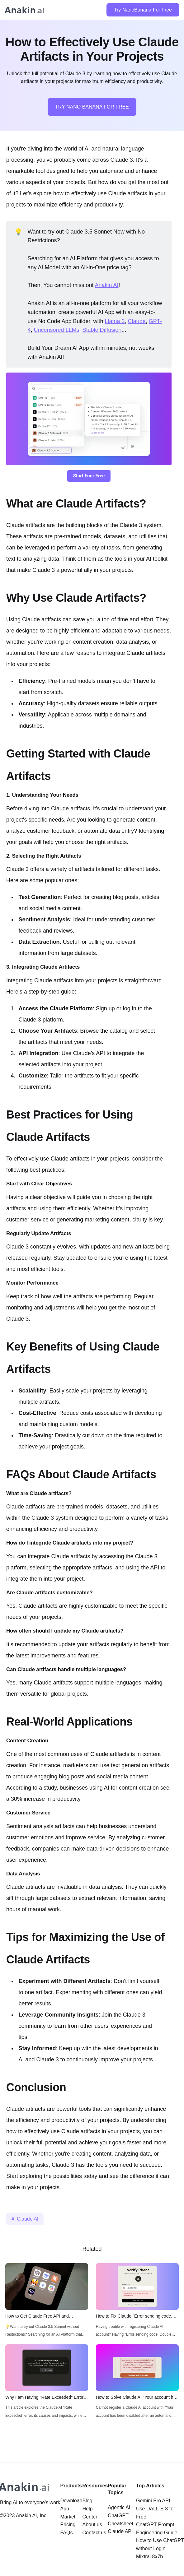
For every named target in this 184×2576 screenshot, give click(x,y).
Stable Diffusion (102, 330)
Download (71, 2500)
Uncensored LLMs (56, 330)
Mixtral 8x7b (149, 2556)
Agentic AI (119, 2507)
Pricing (67, 2524)
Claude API (120, 2531)
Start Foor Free (89, 476)
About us (92, 2524)
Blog (87, 2500)
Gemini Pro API (153, 2500)
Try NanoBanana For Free (143, 9)
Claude (137, 321)
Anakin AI (107, 285)
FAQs (66, 2532)
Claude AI (27, 2219)
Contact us (94, 2532)
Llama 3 (115, 321)
